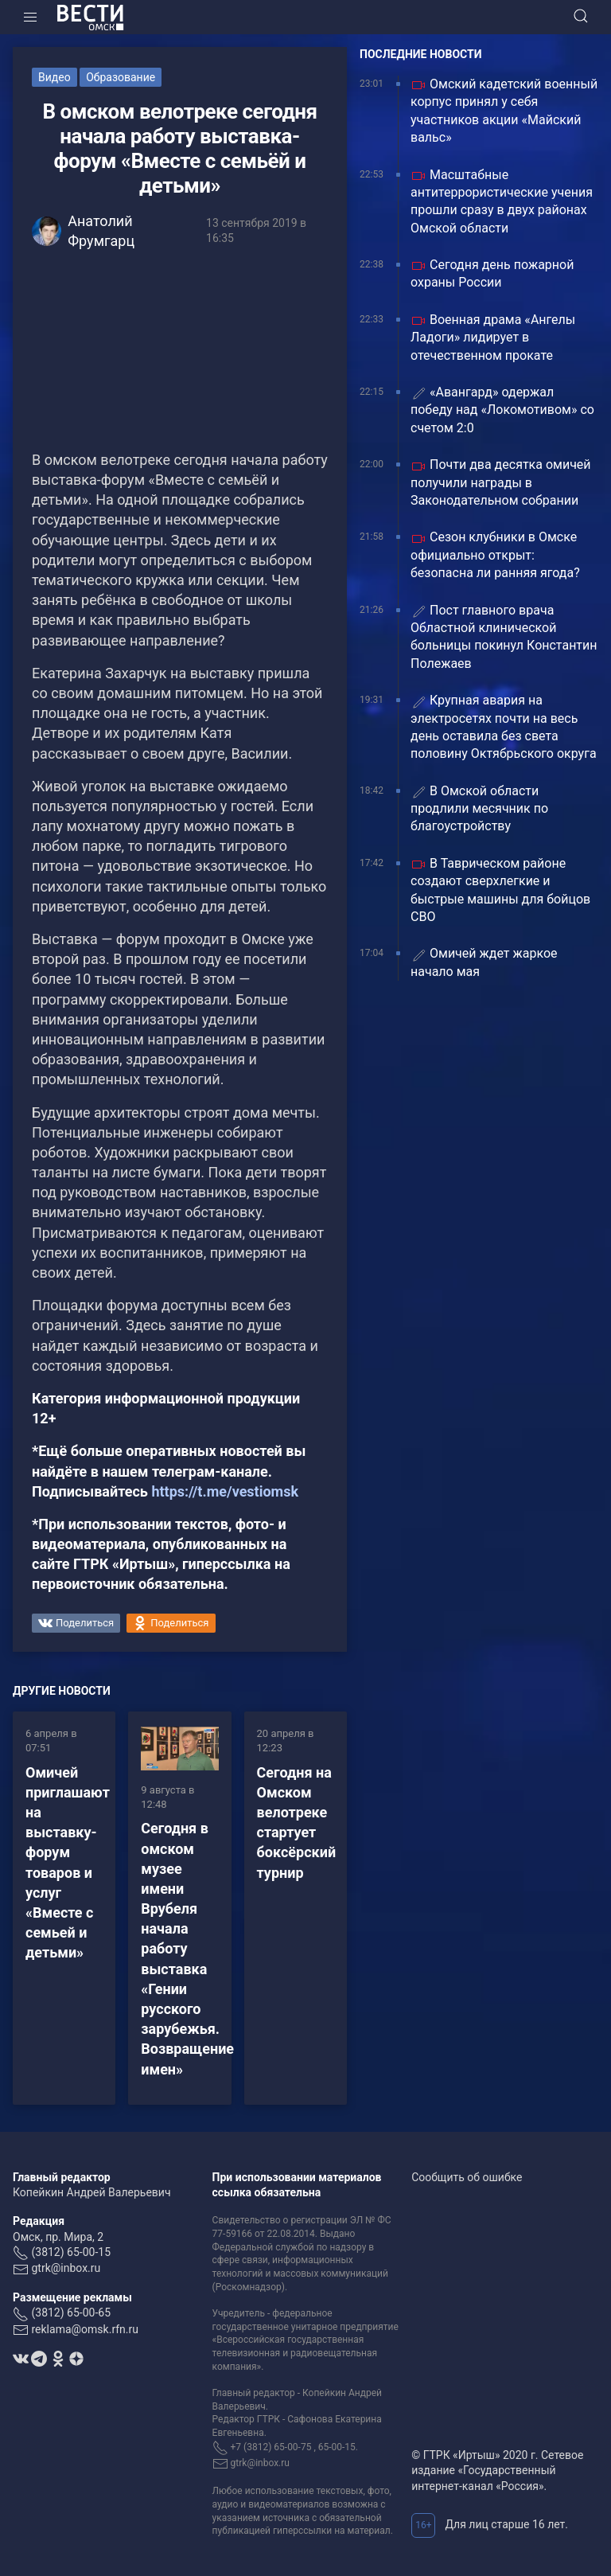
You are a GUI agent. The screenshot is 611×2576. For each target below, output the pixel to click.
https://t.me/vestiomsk (224, 1491)
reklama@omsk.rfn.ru (84, 2329)
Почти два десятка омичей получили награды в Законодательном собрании (501, 482)
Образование (120, 77)
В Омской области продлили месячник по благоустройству (479, 808)
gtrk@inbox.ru (65, 2268)
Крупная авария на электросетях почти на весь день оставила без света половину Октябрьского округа (504, 727)
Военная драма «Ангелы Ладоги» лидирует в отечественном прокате (493, 337)
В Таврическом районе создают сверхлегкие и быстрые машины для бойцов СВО (500, 890)
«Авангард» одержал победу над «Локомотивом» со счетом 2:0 (502, 409)
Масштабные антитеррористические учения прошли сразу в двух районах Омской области (502, 201)
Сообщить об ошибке (466, 2177)
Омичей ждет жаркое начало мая (484, 962)
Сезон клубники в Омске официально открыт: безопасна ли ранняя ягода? (495, 554)
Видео (54, 77)
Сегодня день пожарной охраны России (492, 273)
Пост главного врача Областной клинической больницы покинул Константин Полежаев (504, 637)
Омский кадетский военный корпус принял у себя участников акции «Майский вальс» (504, 110)
